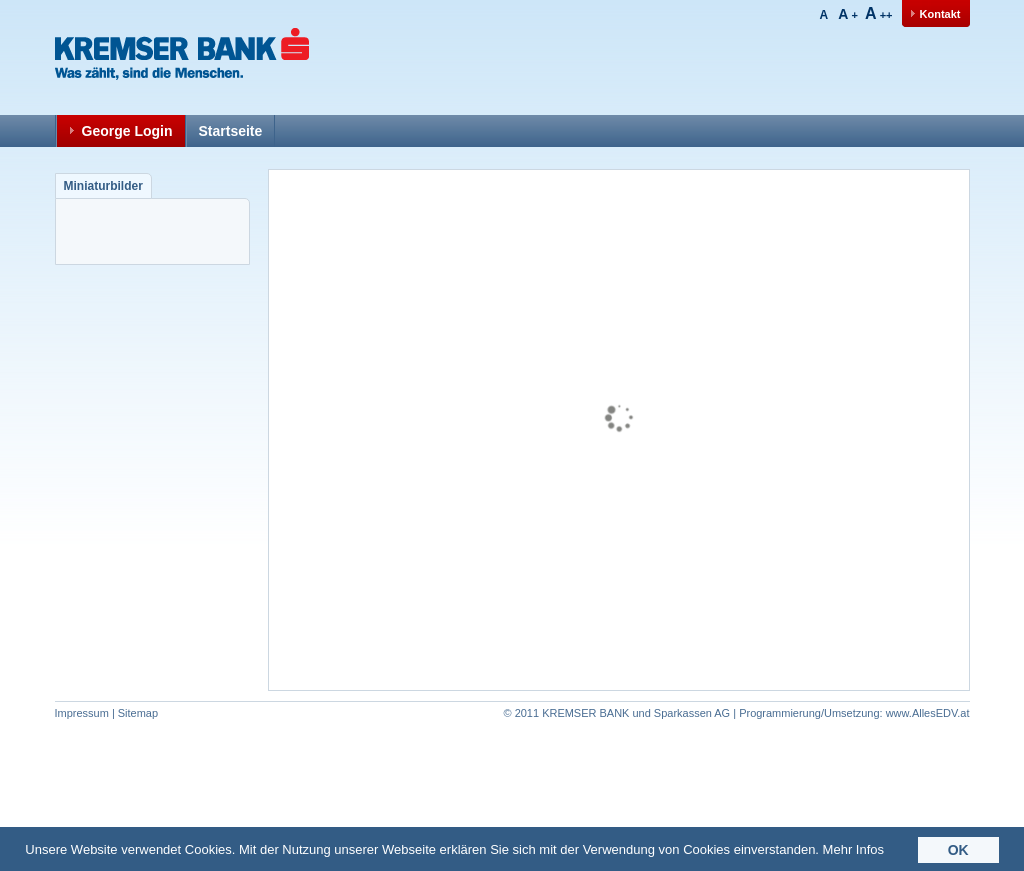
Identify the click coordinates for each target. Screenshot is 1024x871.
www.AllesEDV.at (854, 713)
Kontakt (940, 14)
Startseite (231, 131)
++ (878, 15)
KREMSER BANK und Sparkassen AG (636, 713)
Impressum (82, 713)
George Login (127, 131)
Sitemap (138, 713)
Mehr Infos (853, 851)
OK (958, 852)
